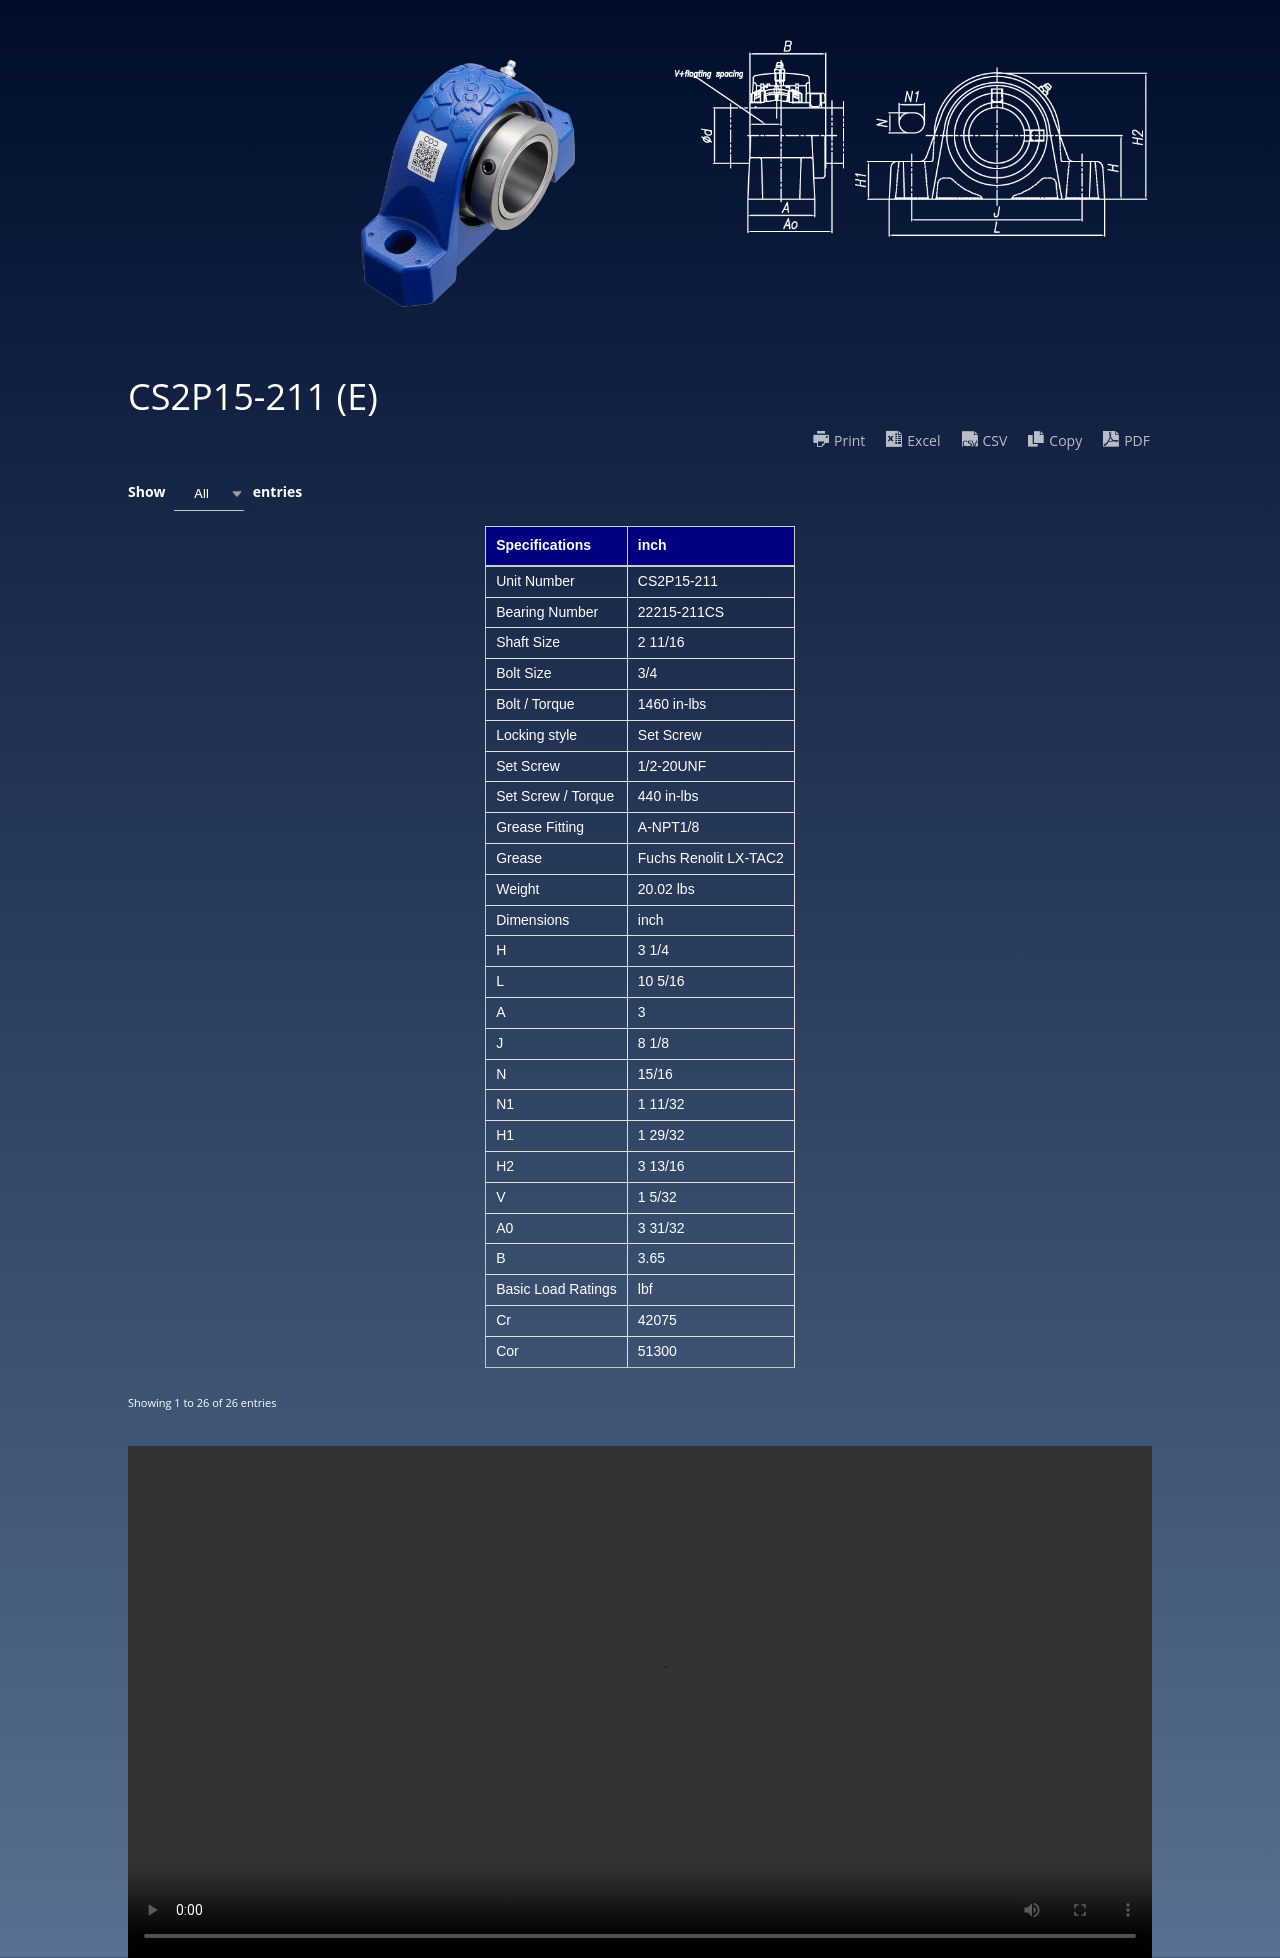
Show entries (215, 493)
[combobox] (209, 493)
